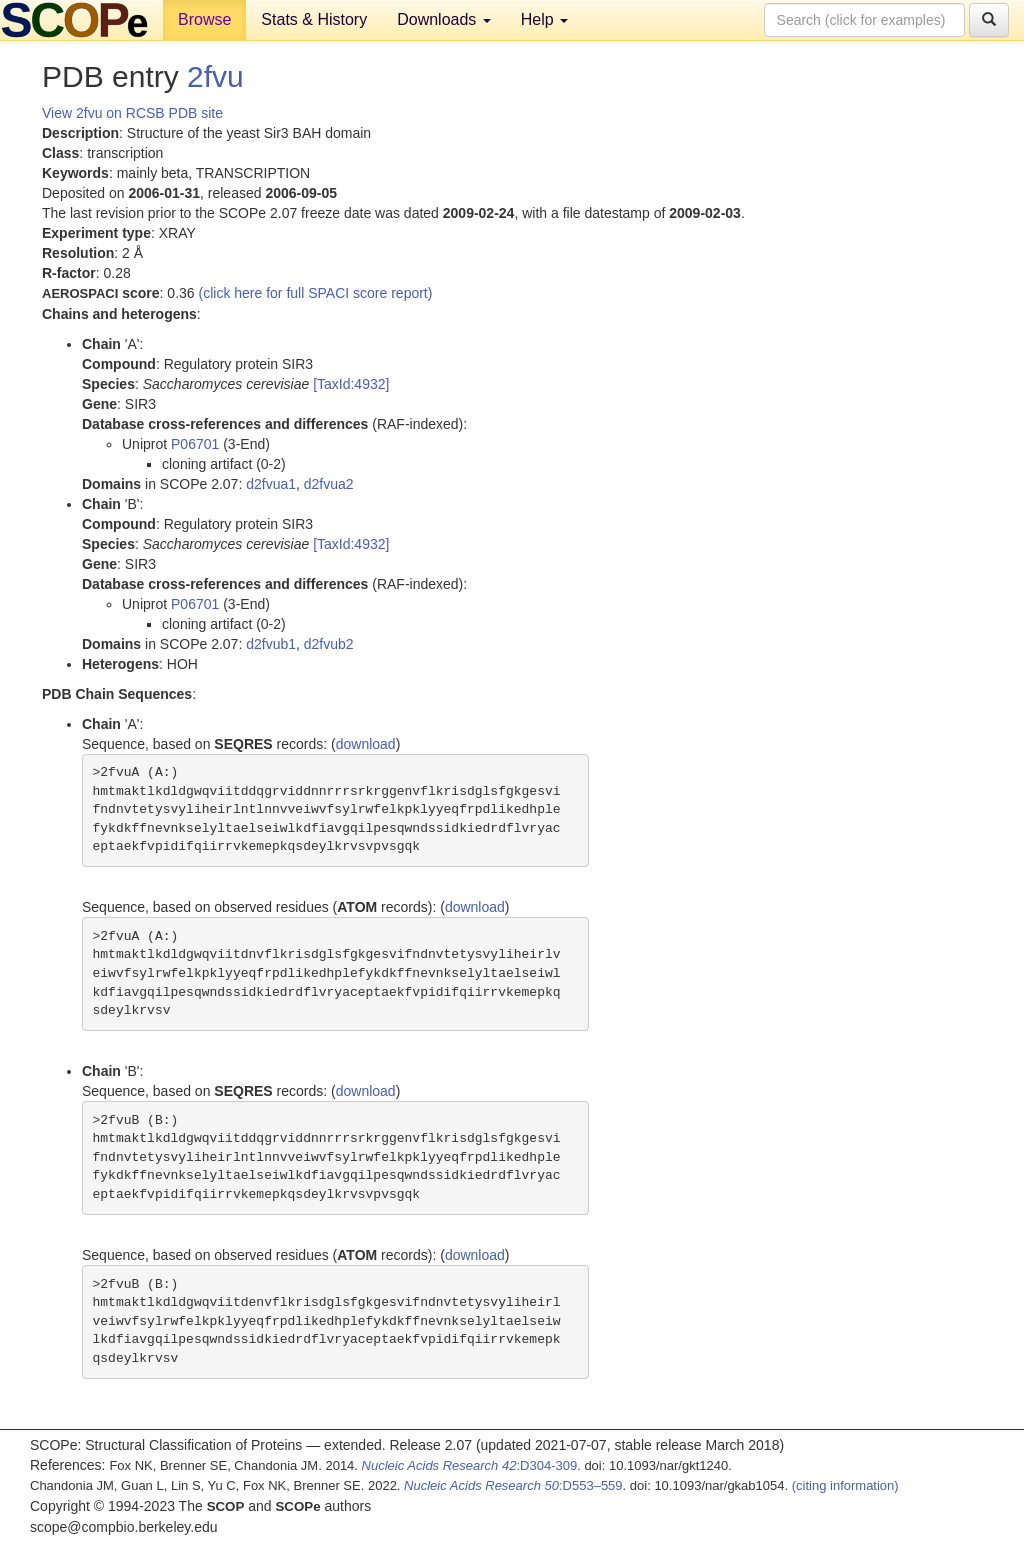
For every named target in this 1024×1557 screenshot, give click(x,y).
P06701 (195, 444)
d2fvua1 (271, 484)
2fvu (215, 76)
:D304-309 (470, 1465)
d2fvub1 (271, 644)
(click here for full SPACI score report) (316, 293)
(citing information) (845, 1485)
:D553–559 (513, 1485)
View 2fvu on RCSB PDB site (132, 113)
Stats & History (314, 19)
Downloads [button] (444, 19)
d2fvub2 (329, 644)
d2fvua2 (329, 484)
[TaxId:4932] (351, 384)
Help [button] (544, 19)
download (366, 744)
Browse (204, 19)
